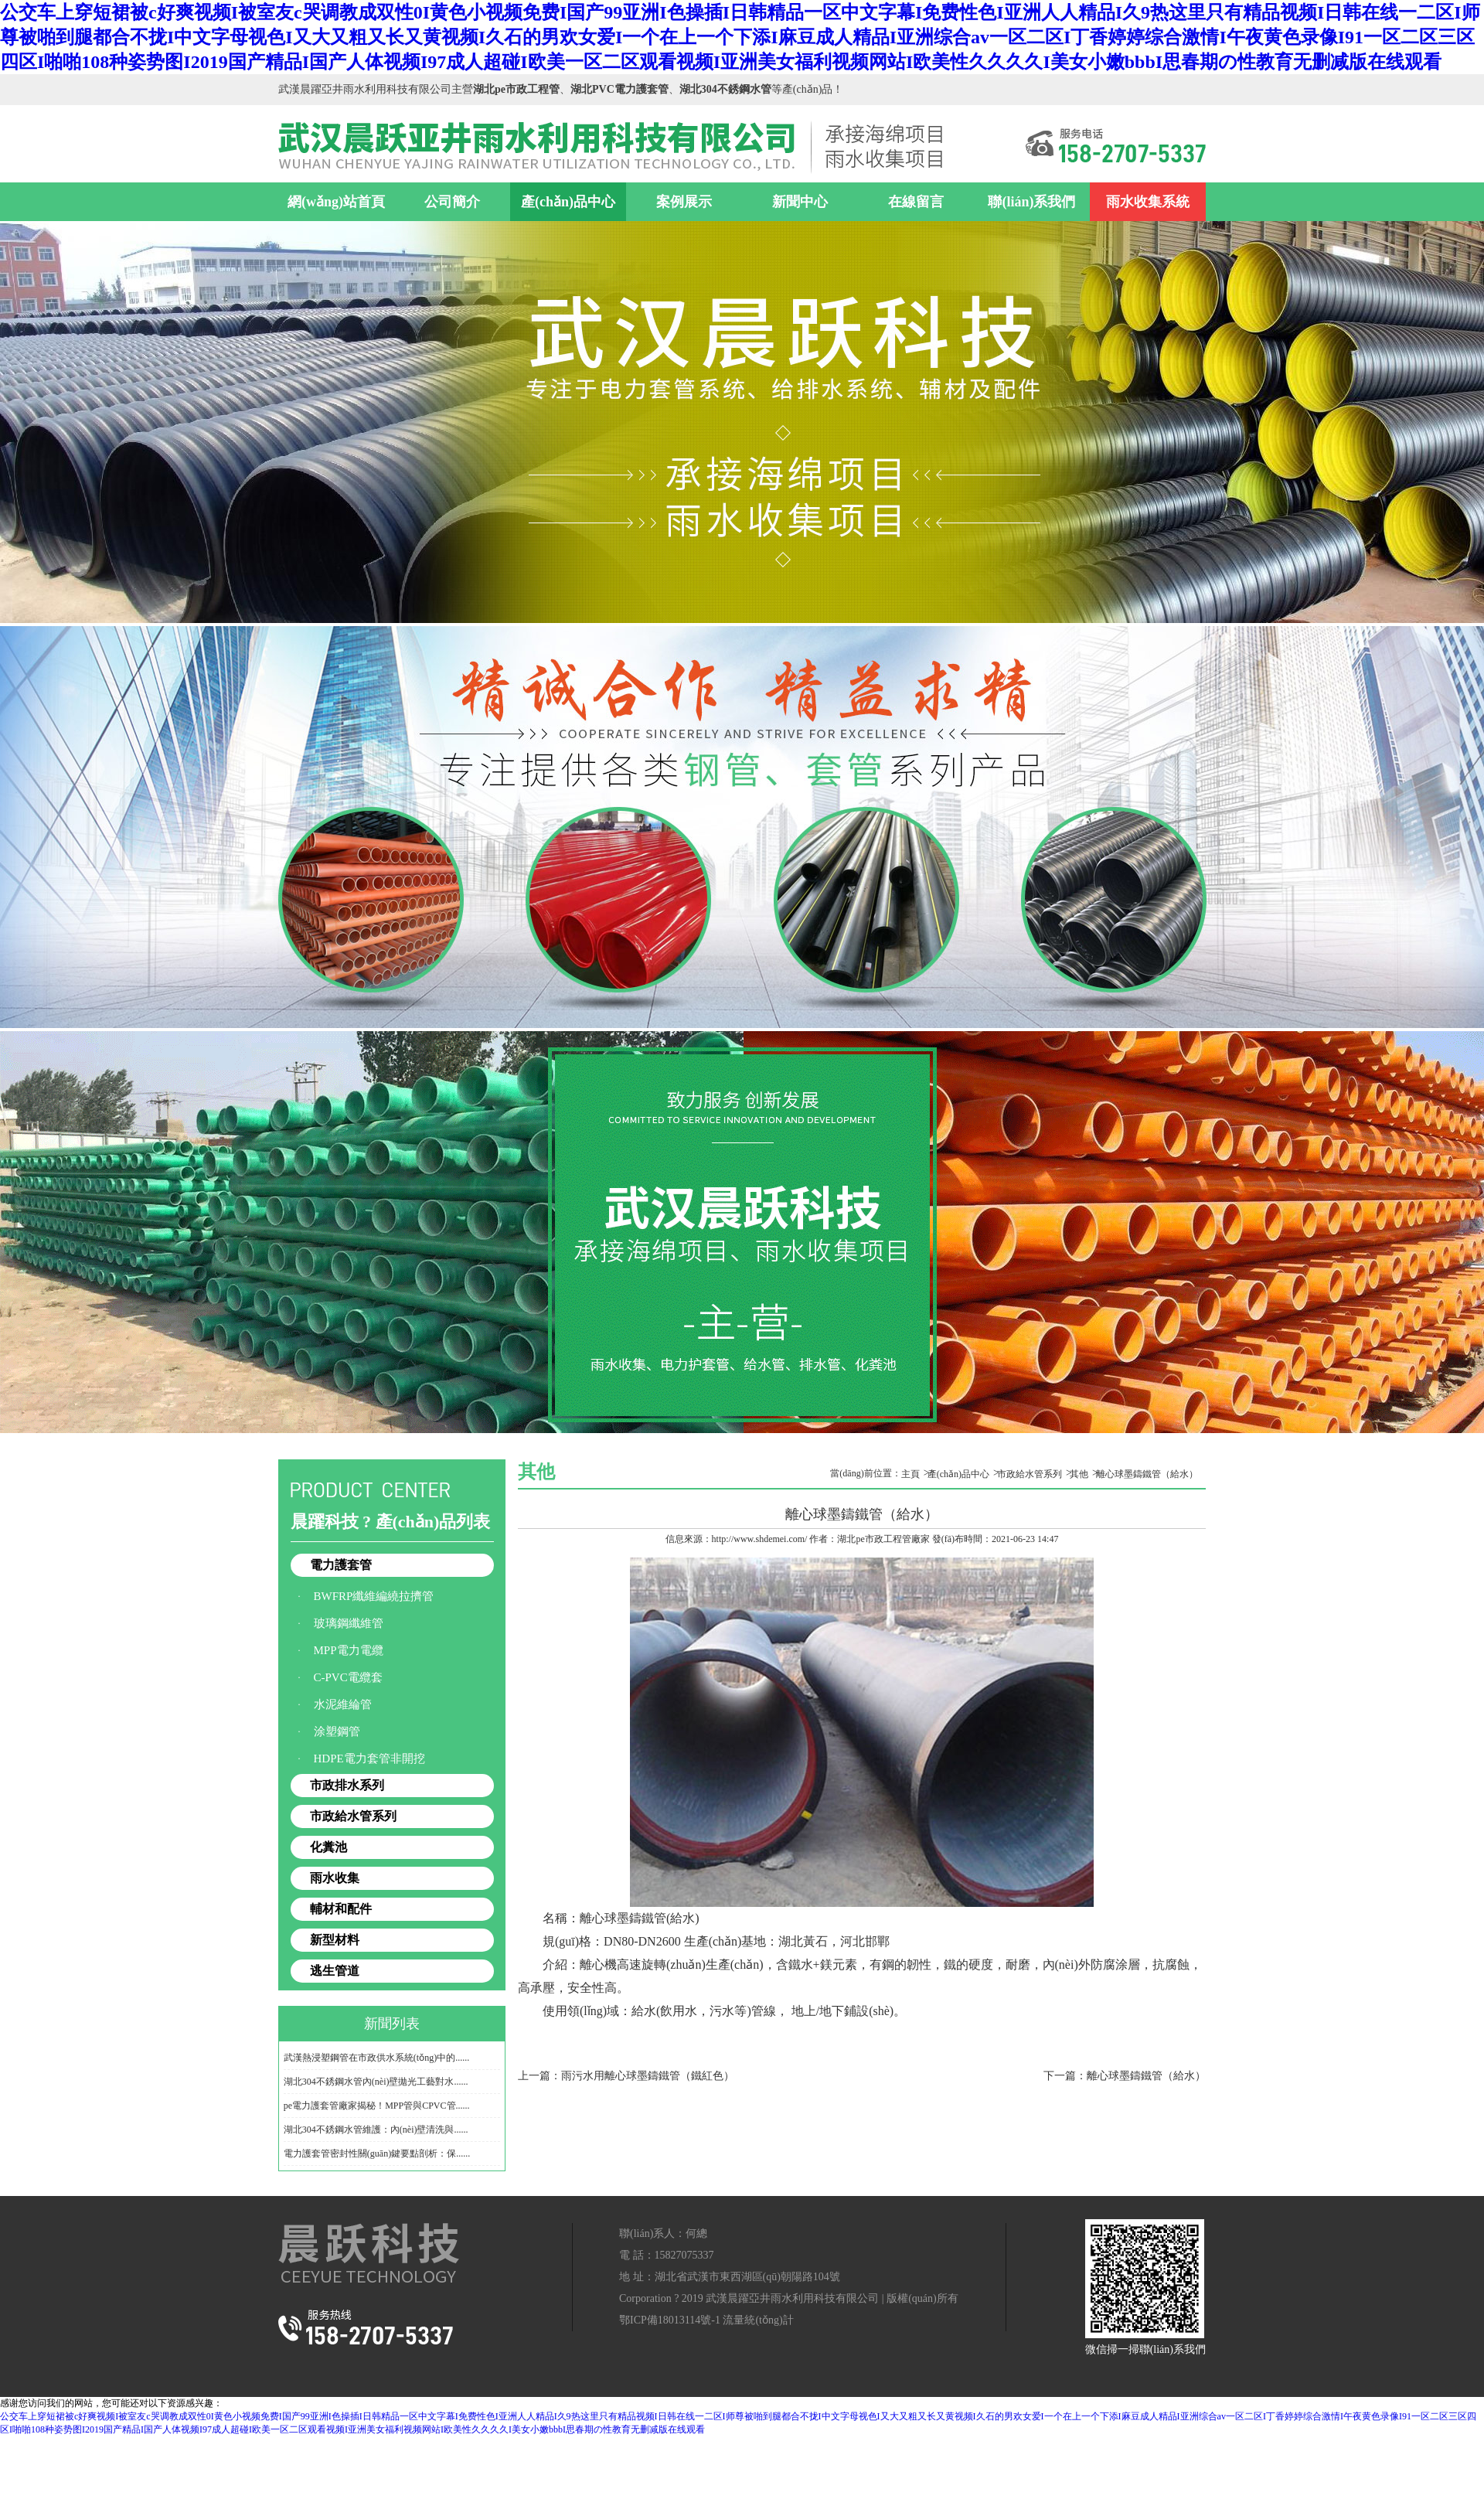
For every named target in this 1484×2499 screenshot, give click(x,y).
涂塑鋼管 (337, 1731)
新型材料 (334, 1939)
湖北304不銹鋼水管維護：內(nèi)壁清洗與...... (376, 2129)
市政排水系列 (347, 1785)
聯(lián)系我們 (1031, 201)
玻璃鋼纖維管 (348, 1623)
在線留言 (916, 201)
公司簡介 (452, 201)
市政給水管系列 (353, 1816)
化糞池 (328, 1847)
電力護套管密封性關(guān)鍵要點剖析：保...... (377, 2153)
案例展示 (684, 201)
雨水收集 (334, 1877)
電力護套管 (341, 1564)
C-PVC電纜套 (348, 1677)
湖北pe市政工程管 (873, 1539)
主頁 (910, 1474)
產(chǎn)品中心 (568, 201)
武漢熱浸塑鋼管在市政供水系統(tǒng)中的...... (376, 2057)
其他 (1079, 1474)
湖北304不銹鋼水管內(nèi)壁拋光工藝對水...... (376, 2081)
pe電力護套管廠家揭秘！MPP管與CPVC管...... (377, 2105)
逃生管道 (334, 1970)
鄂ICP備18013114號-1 (669, 2320)
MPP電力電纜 (348, 1650)
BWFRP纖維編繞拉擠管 (374, 1596)
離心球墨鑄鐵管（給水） (1147, 1474)
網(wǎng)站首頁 (336, 201)
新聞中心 (800, 201)
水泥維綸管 (343, 1704)
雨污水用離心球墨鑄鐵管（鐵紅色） (647, 2076)
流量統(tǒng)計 (758, 2320)
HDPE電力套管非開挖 (369, 1758)
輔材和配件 (341, 1908)
